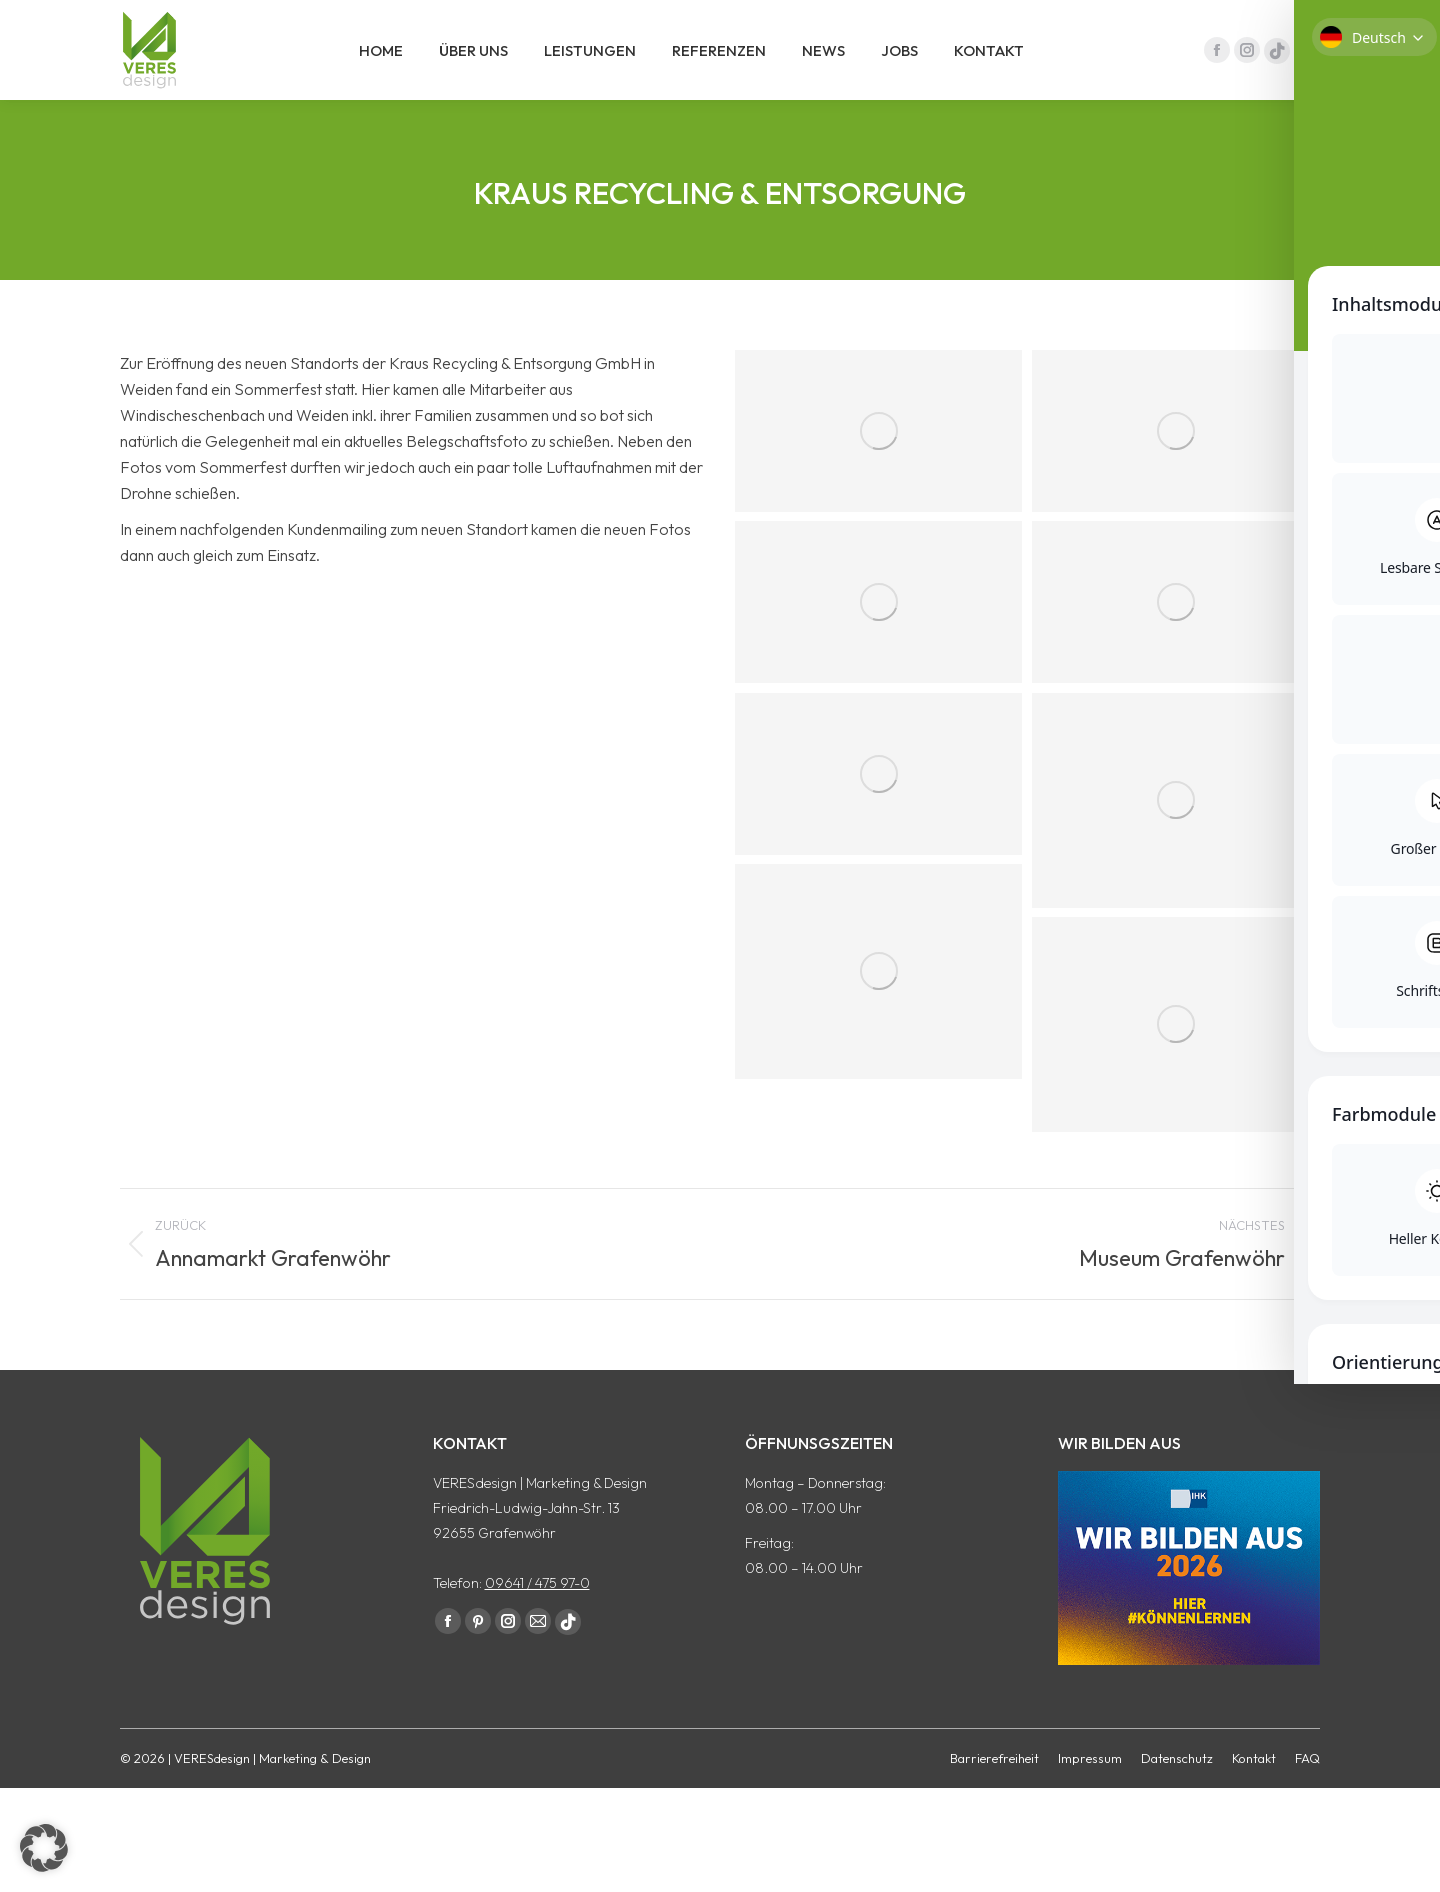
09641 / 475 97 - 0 (1252, 18)
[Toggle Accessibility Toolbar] (1399, 880)
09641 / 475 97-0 (537, 1619)
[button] (44, 1848)
